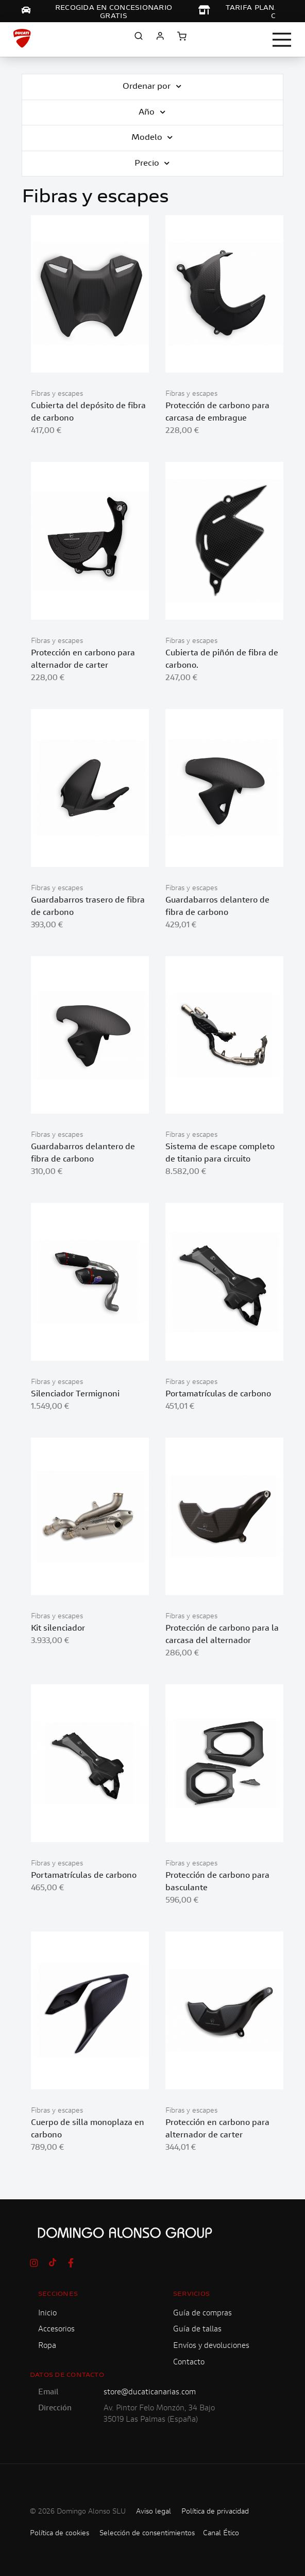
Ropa (47, 2346)
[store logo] (22, 38)
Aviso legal (153, 2512)
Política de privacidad (215, 2512)
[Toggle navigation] (282, 40)
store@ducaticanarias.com (150, 2392)
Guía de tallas (197, 2329)
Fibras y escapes (57, 394)
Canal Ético (221, 2533)
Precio (147, 164)
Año (148, 113)
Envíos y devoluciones (211, 2346)
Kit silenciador (58, 1628)
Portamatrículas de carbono (218, 1394)
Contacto (189, 2362)
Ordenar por (148, 87)
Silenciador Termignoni (75, 1394)
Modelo (147, 138)
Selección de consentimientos (147, 2533)
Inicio (47, 2313)
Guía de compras (202, 2313)
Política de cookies (59, 2533)
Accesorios (56, 2329)
